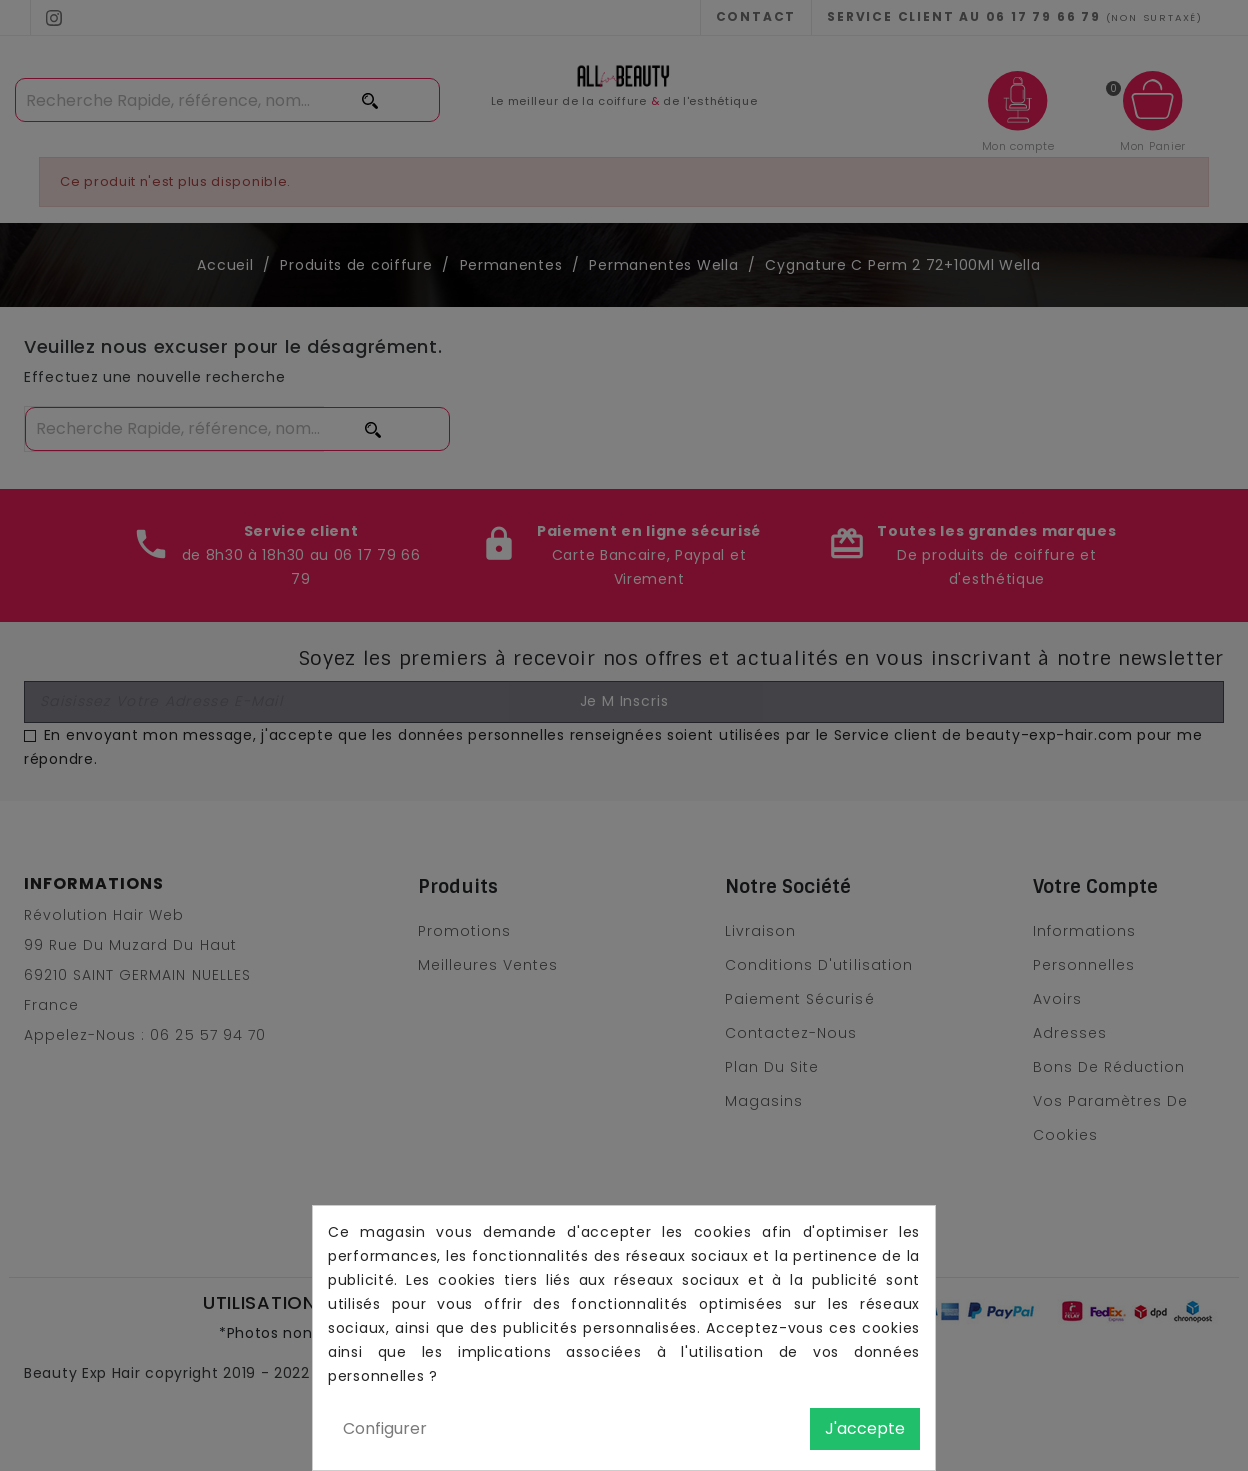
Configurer (385, 1428)
